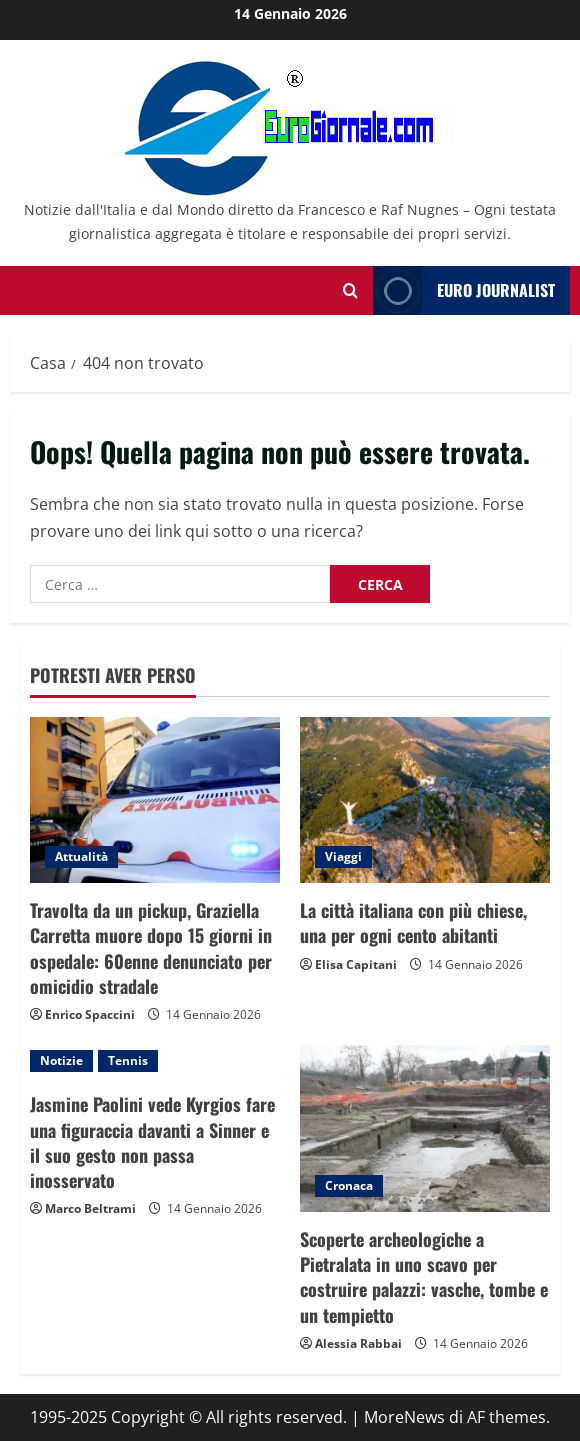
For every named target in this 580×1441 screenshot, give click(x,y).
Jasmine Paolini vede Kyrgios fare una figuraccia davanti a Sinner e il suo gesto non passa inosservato (152, 1142)
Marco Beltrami (90, 1208)
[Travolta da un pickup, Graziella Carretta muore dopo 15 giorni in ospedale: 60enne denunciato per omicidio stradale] (155, 800)
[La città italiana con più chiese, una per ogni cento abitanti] (425, 800)
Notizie (61, 1060)
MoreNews (404, 1417)
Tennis (128, 1060)
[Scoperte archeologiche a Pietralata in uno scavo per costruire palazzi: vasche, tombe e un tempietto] (425, 1128)
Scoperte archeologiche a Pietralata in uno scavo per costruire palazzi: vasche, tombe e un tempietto (424, 1277)
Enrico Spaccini (90, 1014)
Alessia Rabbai (358, 1343)
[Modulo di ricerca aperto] (350, 290)
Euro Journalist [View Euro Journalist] (464, 290)
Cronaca (349, 1185)
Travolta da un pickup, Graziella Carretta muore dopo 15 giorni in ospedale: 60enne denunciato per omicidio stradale (151, 948)
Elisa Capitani (356, 964)
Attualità (81, 856)
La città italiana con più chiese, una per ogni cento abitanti (413, 922)
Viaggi (343, 856)
